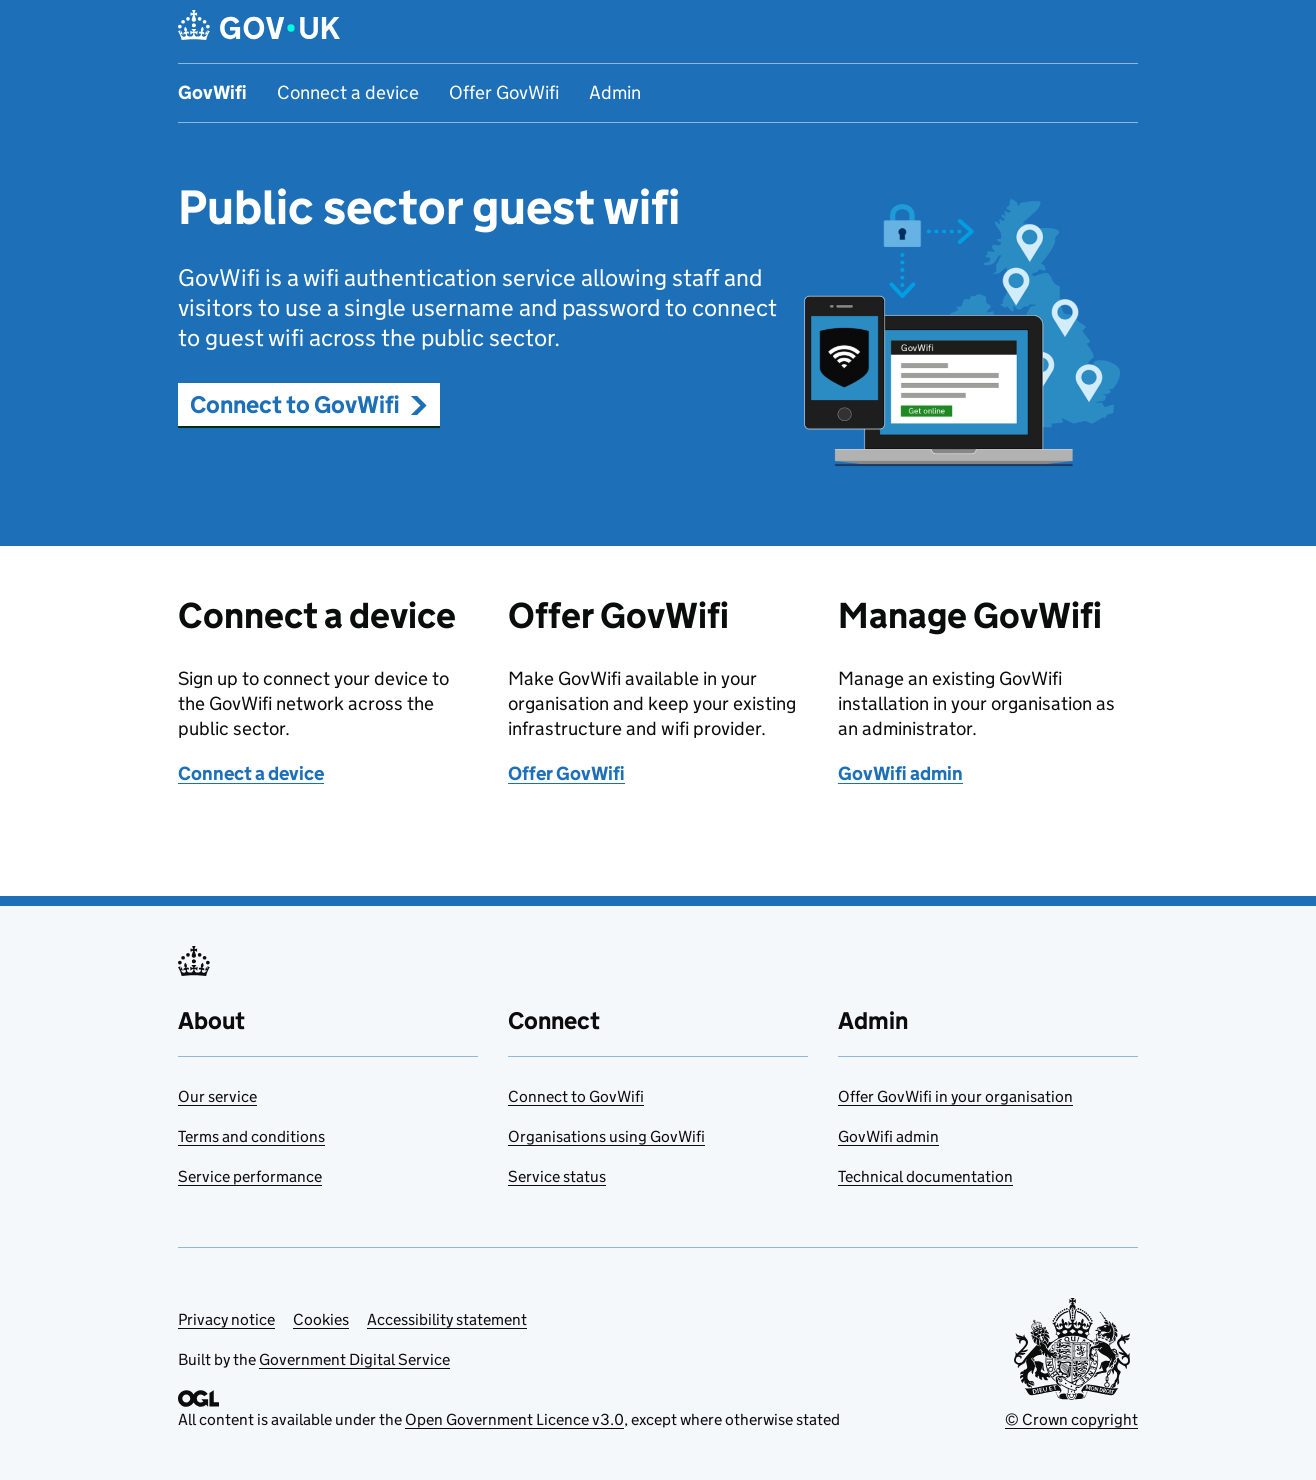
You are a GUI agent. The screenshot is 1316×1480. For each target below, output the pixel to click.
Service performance (250, 1176)
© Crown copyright (1071, 1419)
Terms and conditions (251, 1136)
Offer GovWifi (504, 92)
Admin (615, 92)
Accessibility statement (447, 1319)
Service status (557, 1176)
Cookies (321, 1319)
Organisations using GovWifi (606, 1136)
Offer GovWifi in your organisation (955, 1096)
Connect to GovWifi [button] (309, 404)
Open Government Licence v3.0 (514, 1419)
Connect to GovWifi (576, 1096)
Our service (217, 1096)
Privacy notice (226, 1319)
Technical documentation (925, 1176)
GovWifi (212, 92)
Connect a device (348, 92)
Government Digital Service (354, 1359)
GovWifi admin (900, 773)
